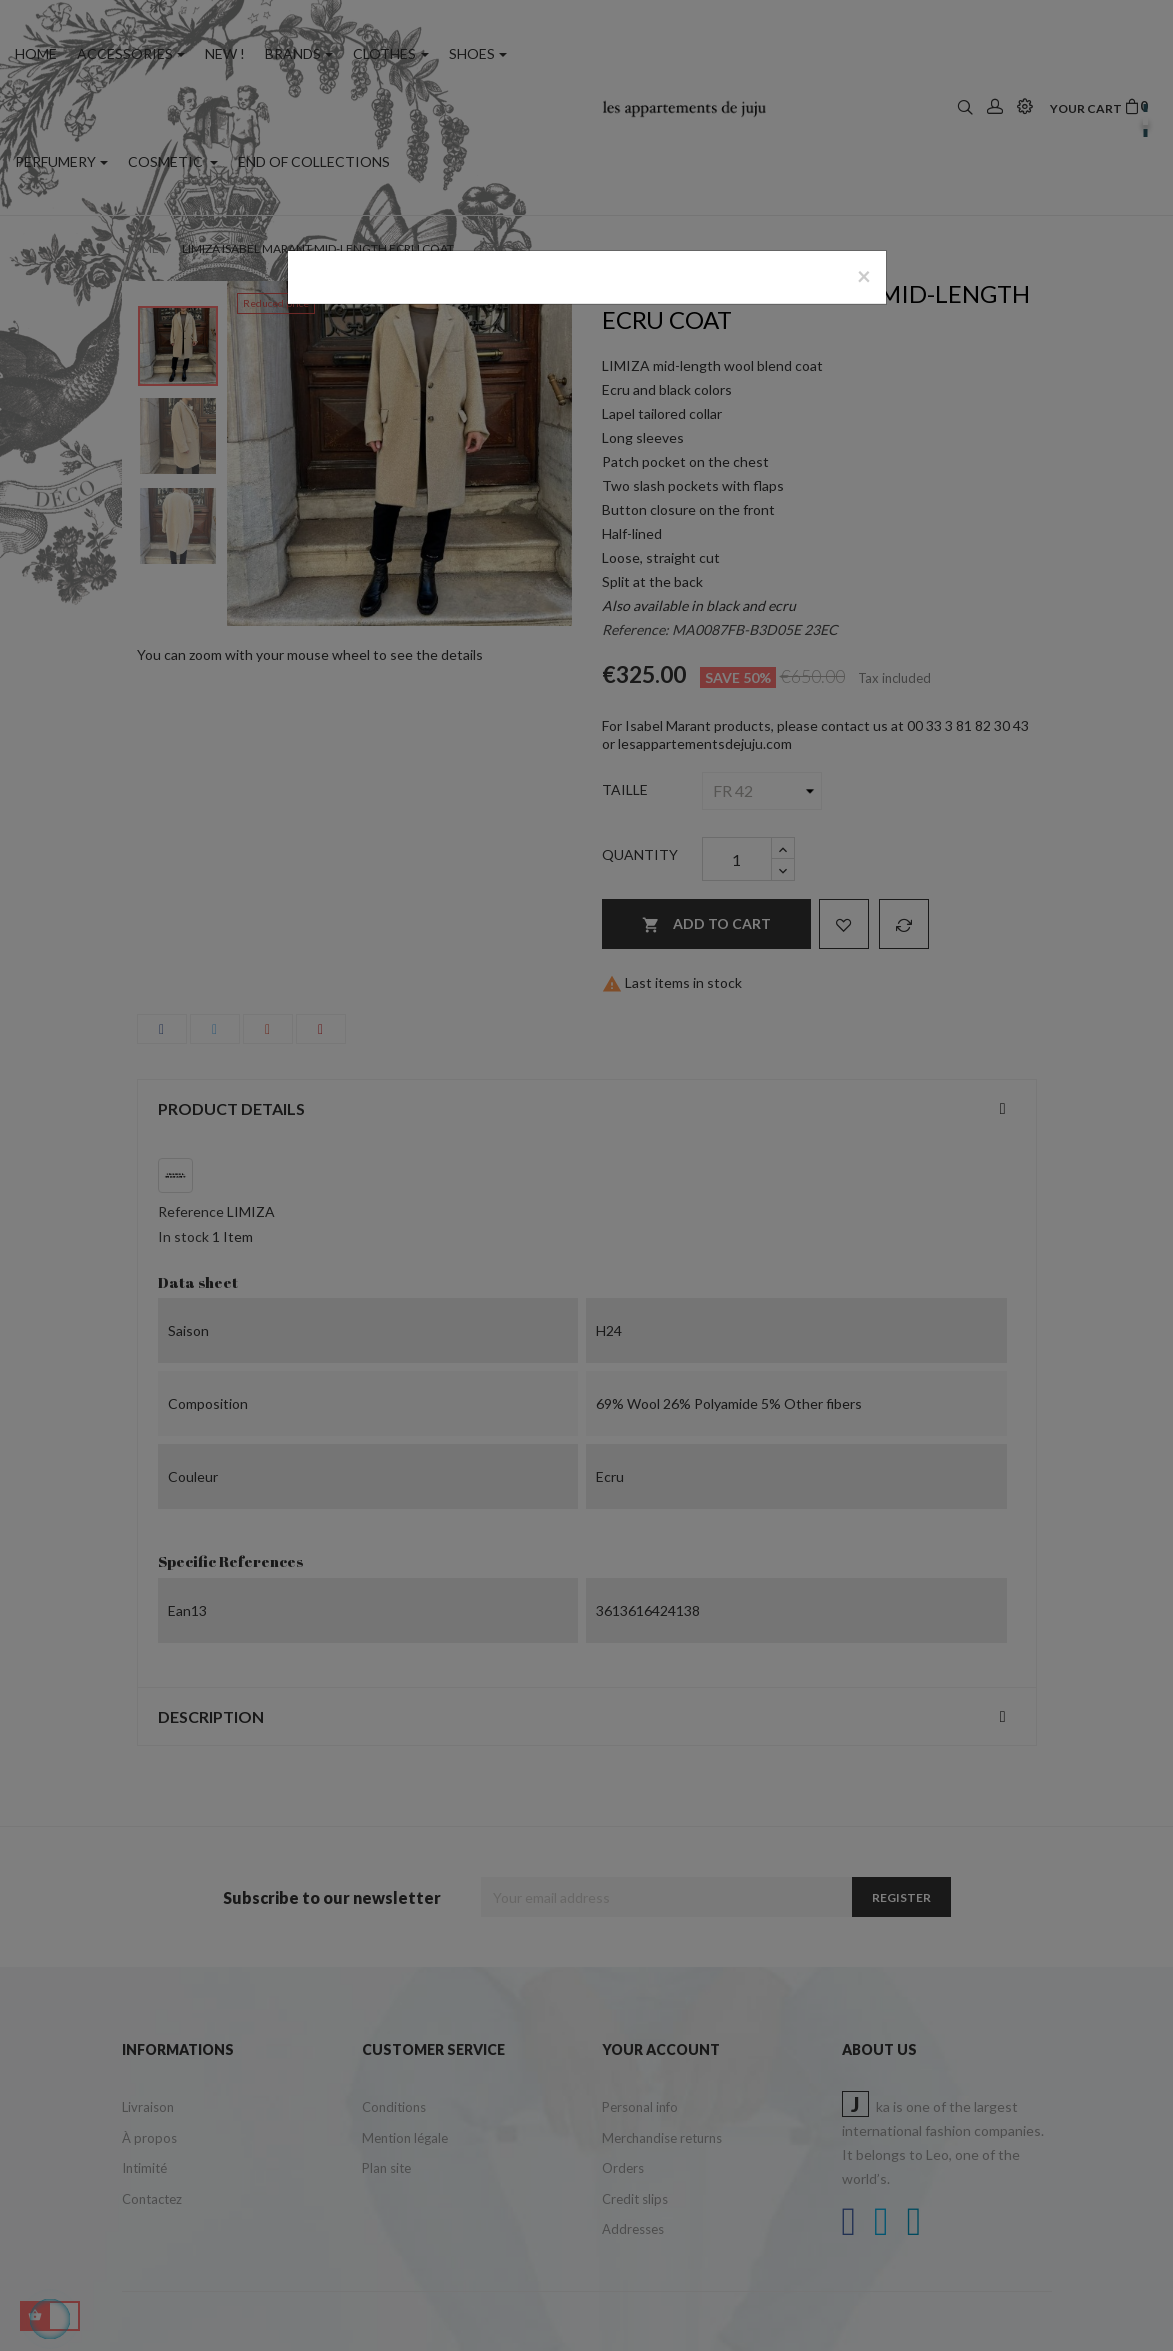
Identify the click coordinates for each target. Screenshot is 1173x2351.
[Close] (864, 276)
